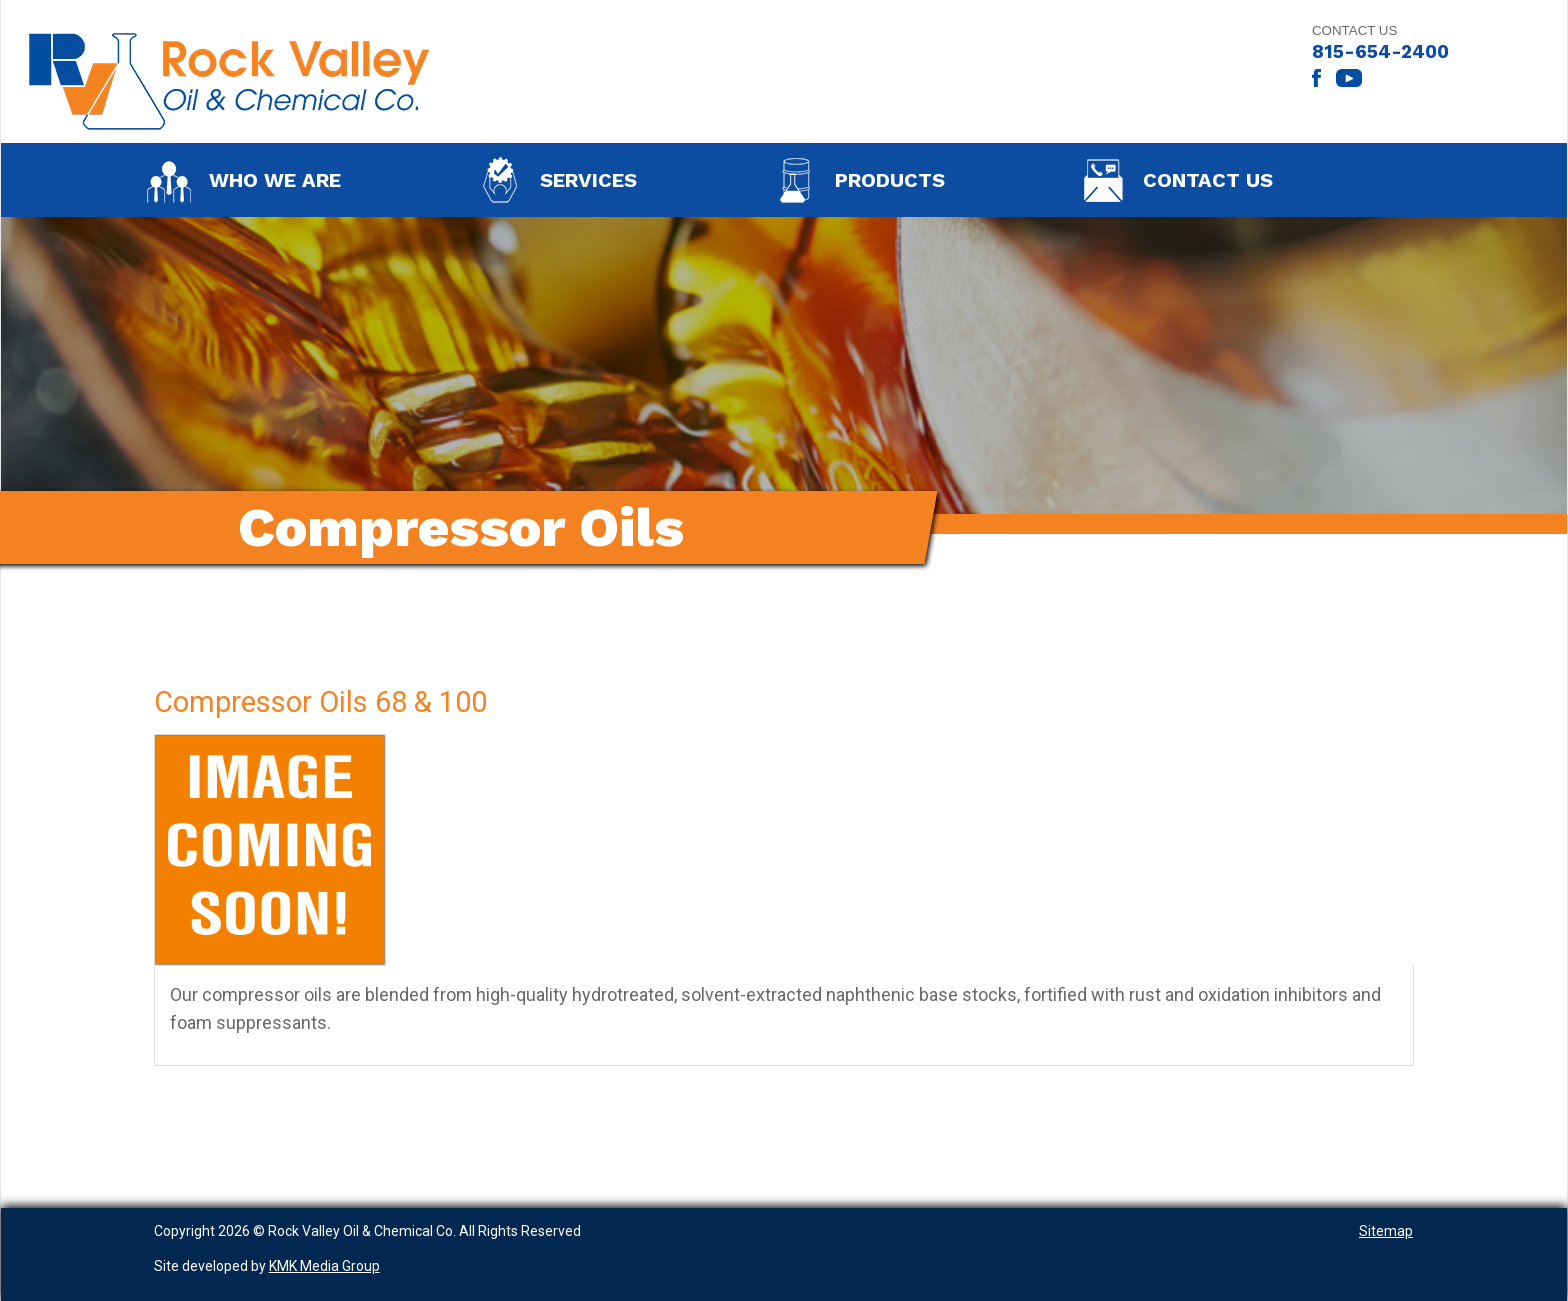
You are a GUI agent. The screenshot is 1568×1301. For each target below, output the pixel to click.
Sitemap (1386, 1231)
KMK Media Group (324, 1266)
